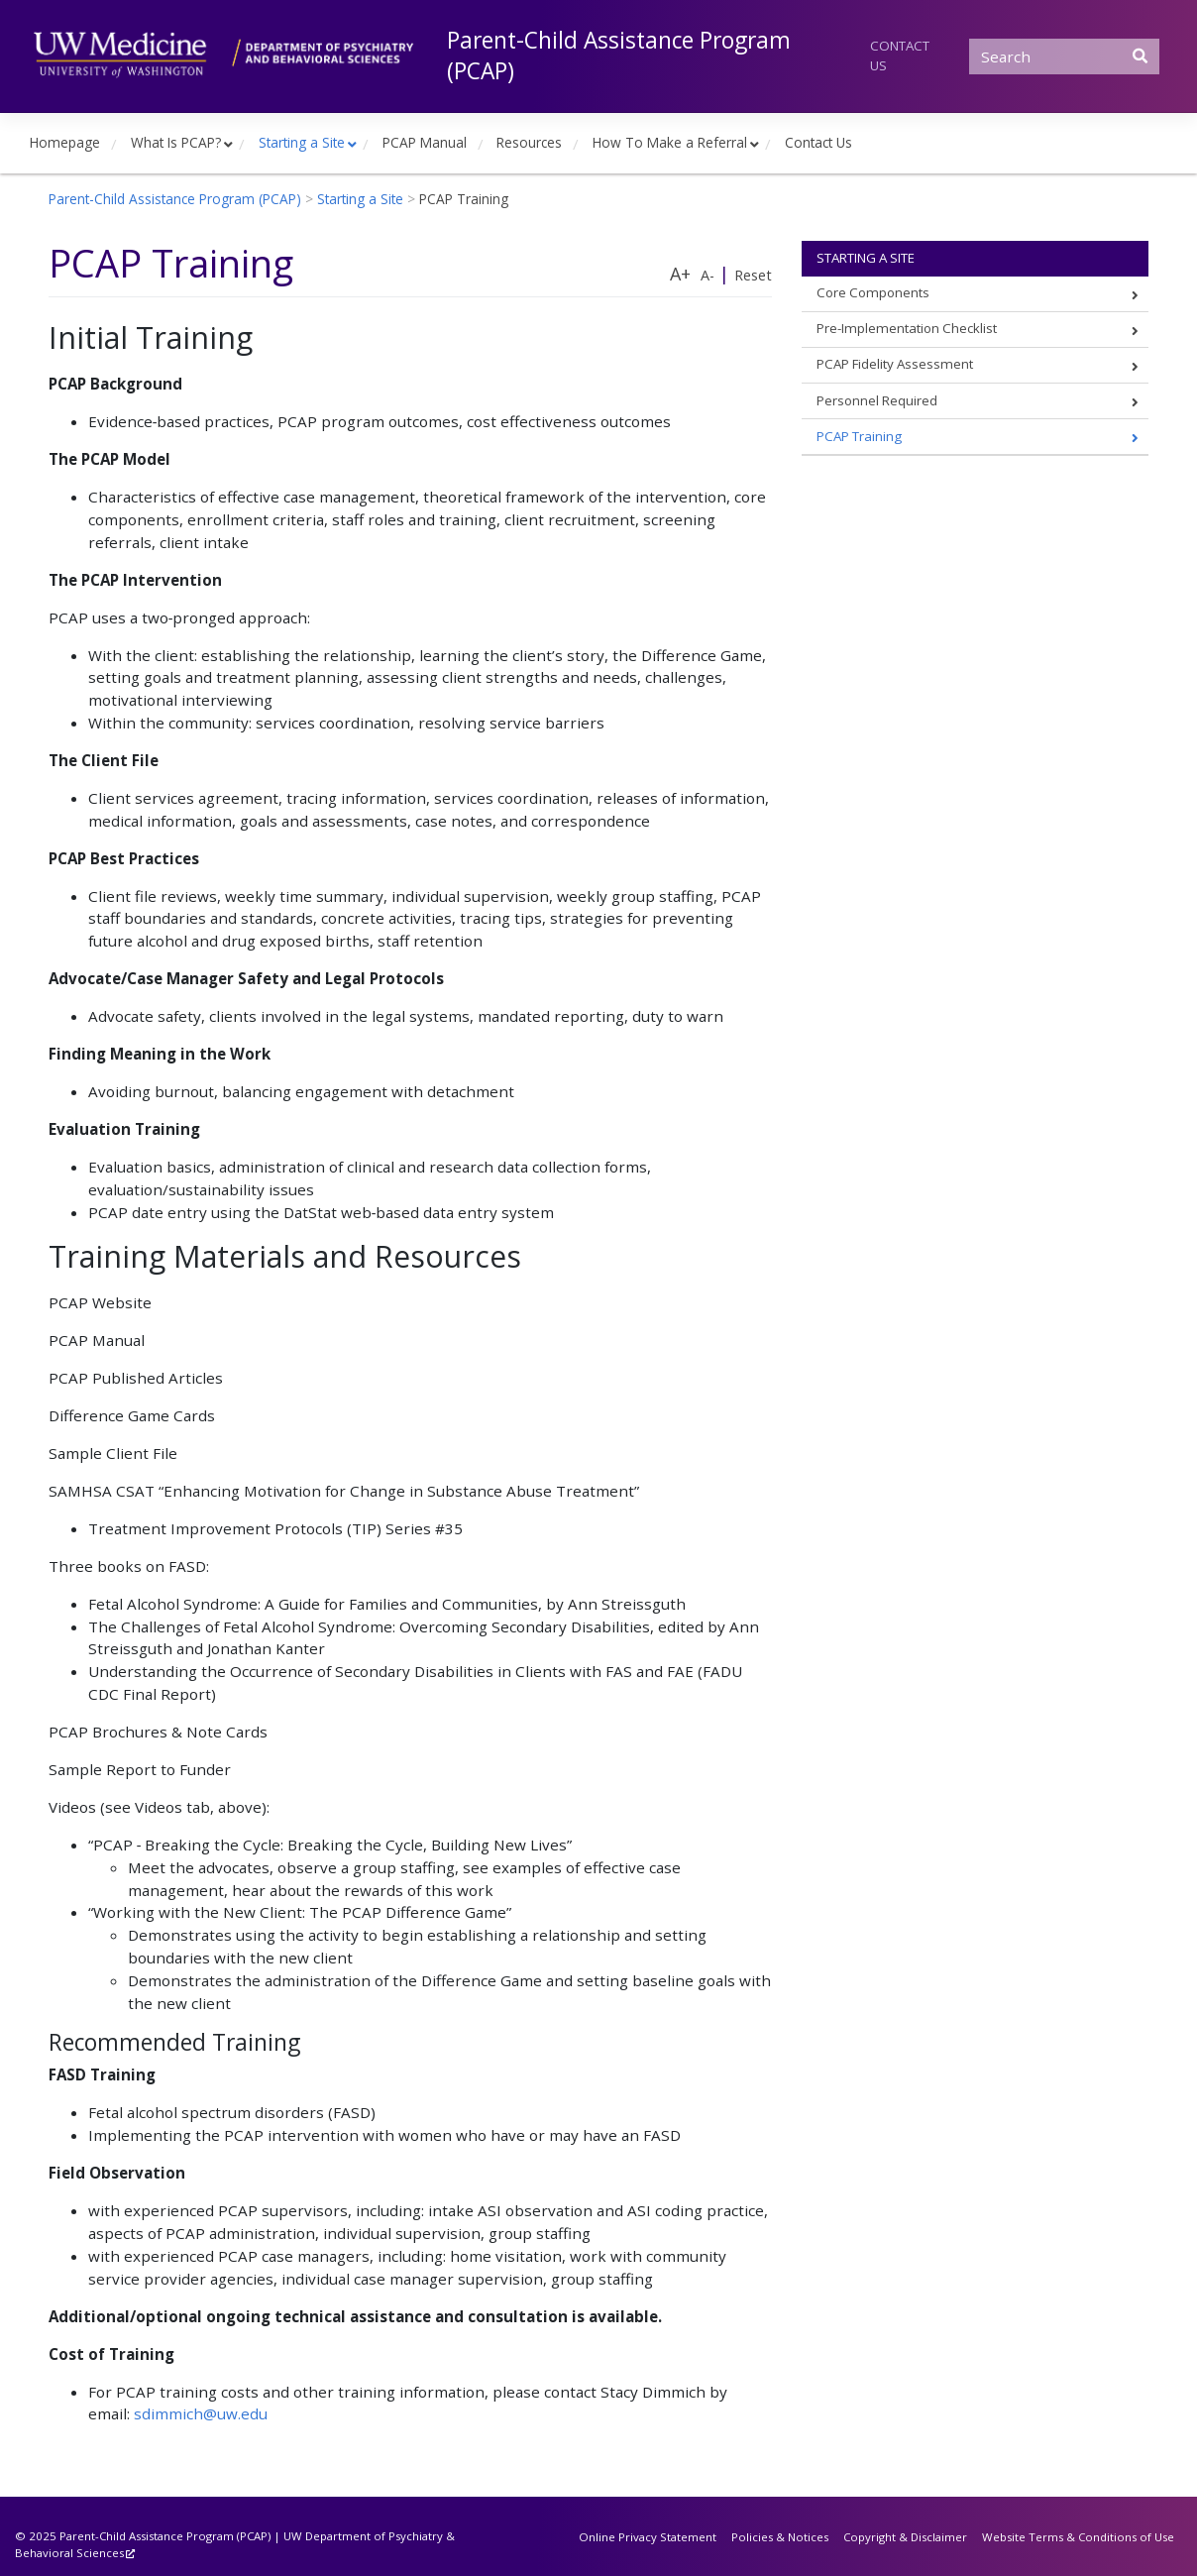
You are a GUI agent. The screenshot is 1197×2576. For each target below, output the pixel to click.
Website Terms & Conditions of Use (1078, 2536)
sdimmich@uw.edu (201, 2413)
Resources (529, 142)
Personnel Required (876, 400)
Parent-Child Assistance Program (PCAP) (619, 55)
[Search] (1064, 56)
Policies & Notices (779, 2536)
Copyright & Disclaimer (905, 2536)
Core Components (872, 292)
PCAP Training (859, 436)
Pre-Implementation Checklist (906, 328)
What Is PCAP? (176, 142)
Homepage (65, 142)
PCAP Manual (424, 142)
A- (707, 275)
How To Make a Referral (670, 142)
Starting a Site (302, 142)
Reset (753, 275)
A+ (680, 273)
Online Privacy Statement (647, 2536)
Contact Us (899, 55)
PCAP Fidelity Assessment (894, 364)
